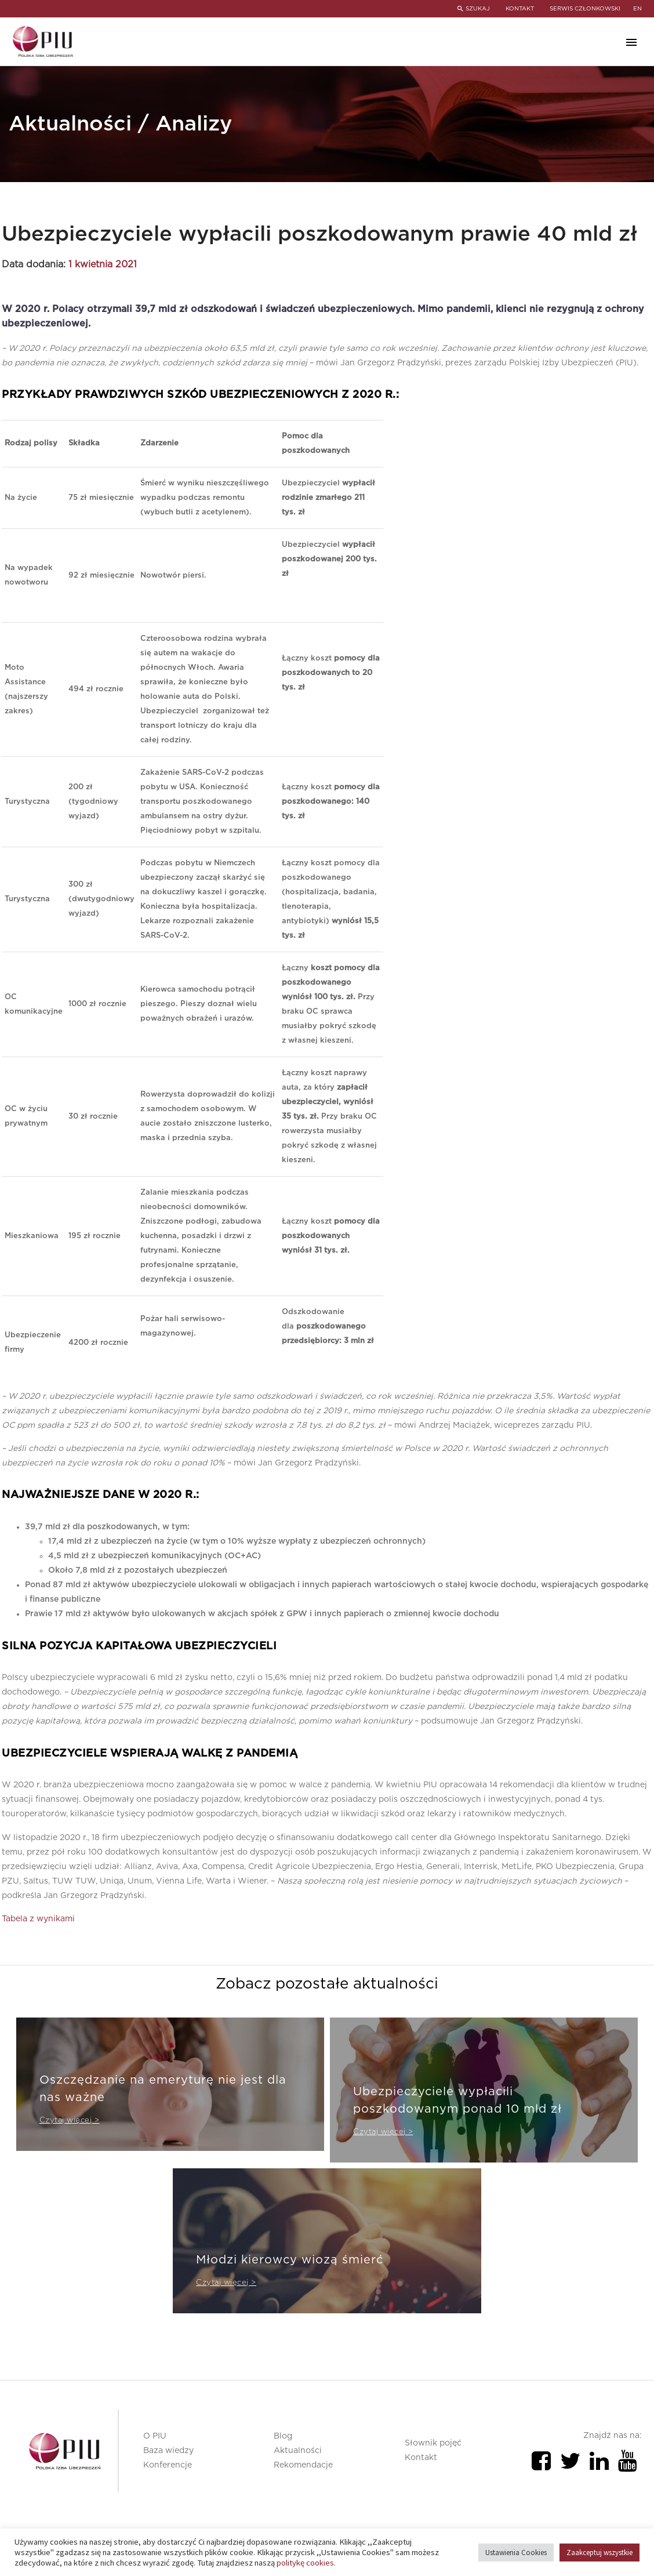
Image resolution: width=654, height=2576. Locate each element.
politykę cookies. (306, 2562)
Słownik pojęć (433, 2443)
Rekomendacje (303, 2465)
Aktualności (298, 2451)
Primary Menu (631, 42)
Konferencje (167, 2465)
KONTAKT (518, 9)
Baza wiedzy (168, 2451)
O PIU (154, 2436)
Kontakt (421, 2458)
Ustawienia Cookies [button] (516, 2552)
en (637, 9)
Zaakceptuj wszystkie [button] (599, 2552)
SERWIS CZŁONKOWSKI (585, 9)
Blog (283, 2436)
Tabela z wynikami (38, 1919)
